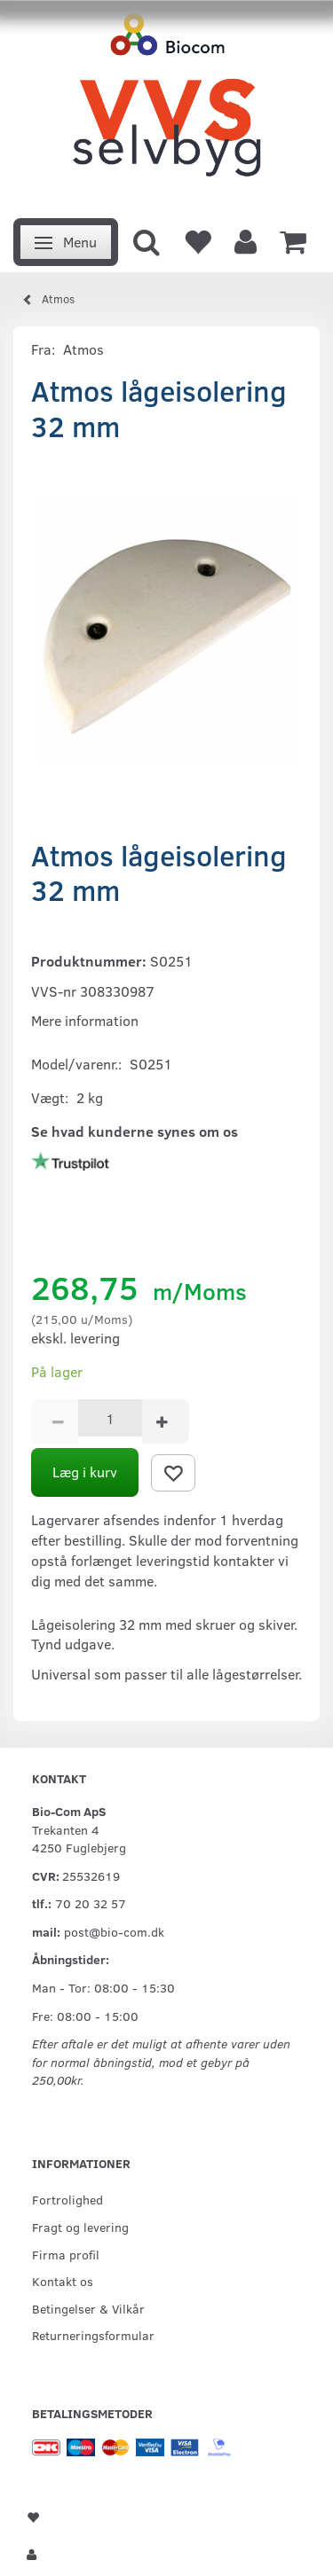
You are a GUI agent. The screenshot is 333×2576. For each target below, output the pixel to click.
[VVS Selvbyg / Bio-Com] (166, 104)
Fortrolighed (67, 2199)
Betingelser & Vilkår (88, 2308)
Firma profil (65, 2254)
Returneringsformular (93, 2335)
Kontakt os (62, 2281)
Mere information (85, 1020)
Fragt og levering (80, 2226)
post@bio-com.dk (114, 1931)
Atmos (83, 349)
